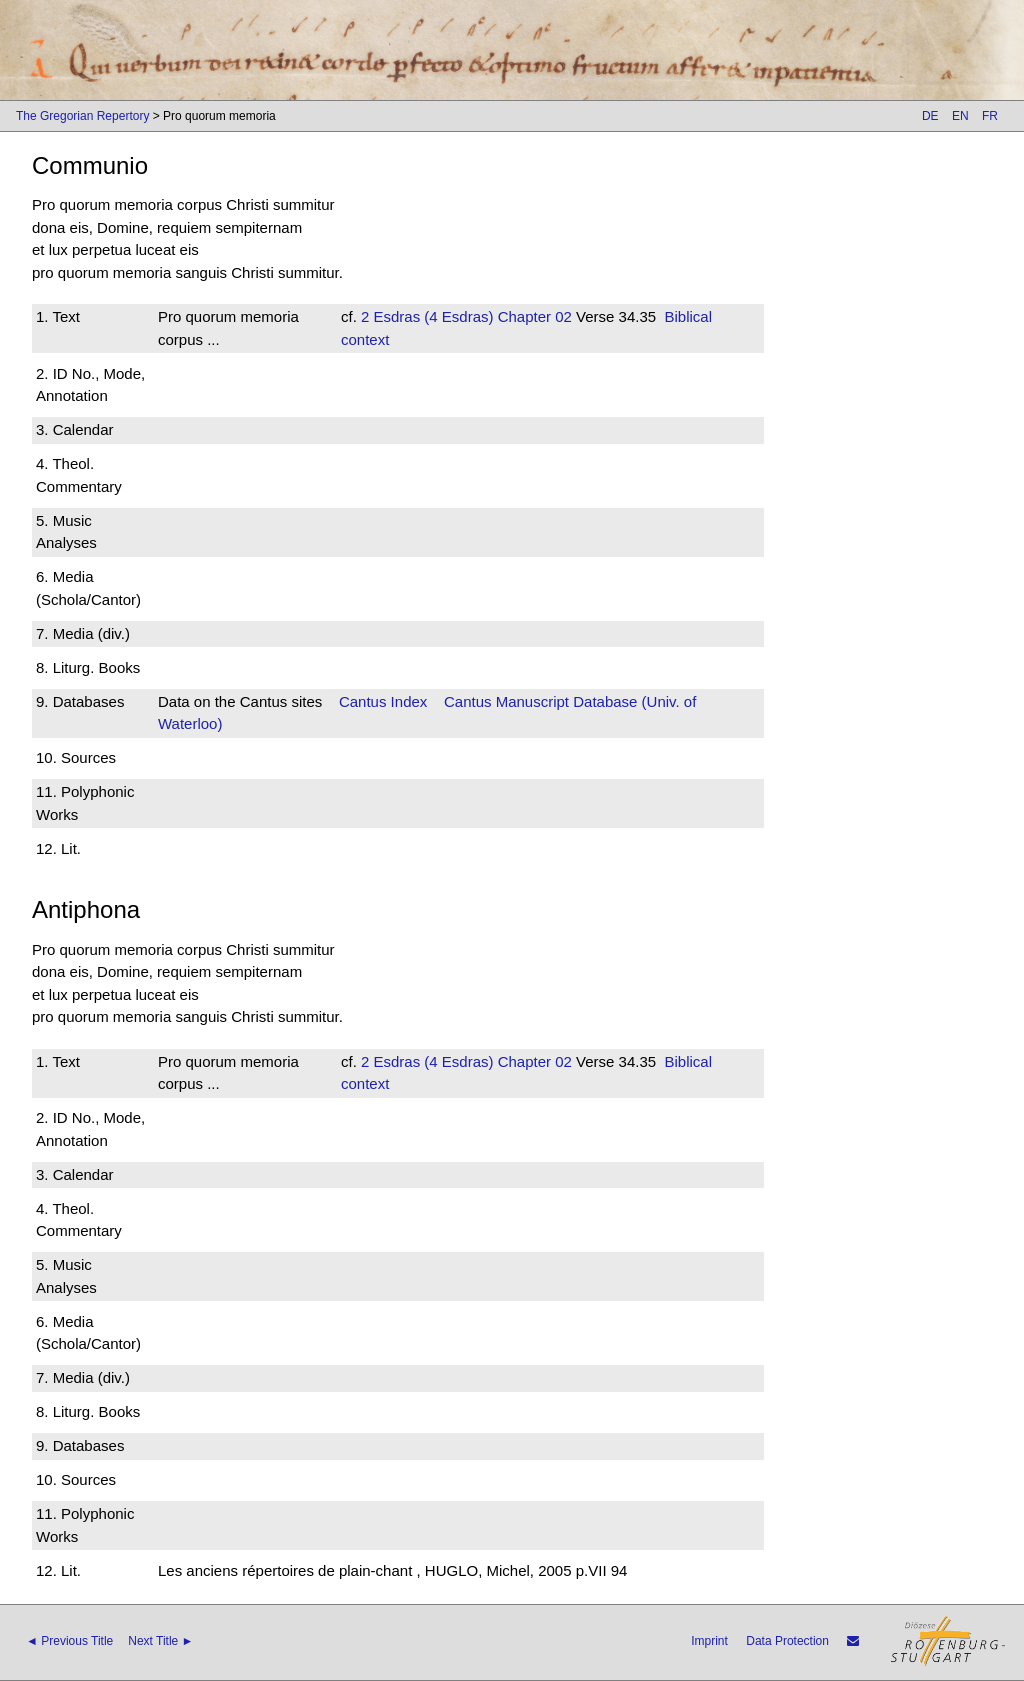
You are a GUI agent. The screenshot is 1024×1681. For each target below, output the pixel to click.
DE (930, 116)
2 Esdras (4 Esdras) (427, 316)
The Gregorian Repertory (82, 116)
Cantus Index (383, 701)
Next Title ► (160, 1641)
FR (990, 116)
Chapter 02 (533, 316)
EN (960, 116)
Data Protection (787, 1641)
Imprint (709, 1641)
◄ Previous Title (69, 1641)
